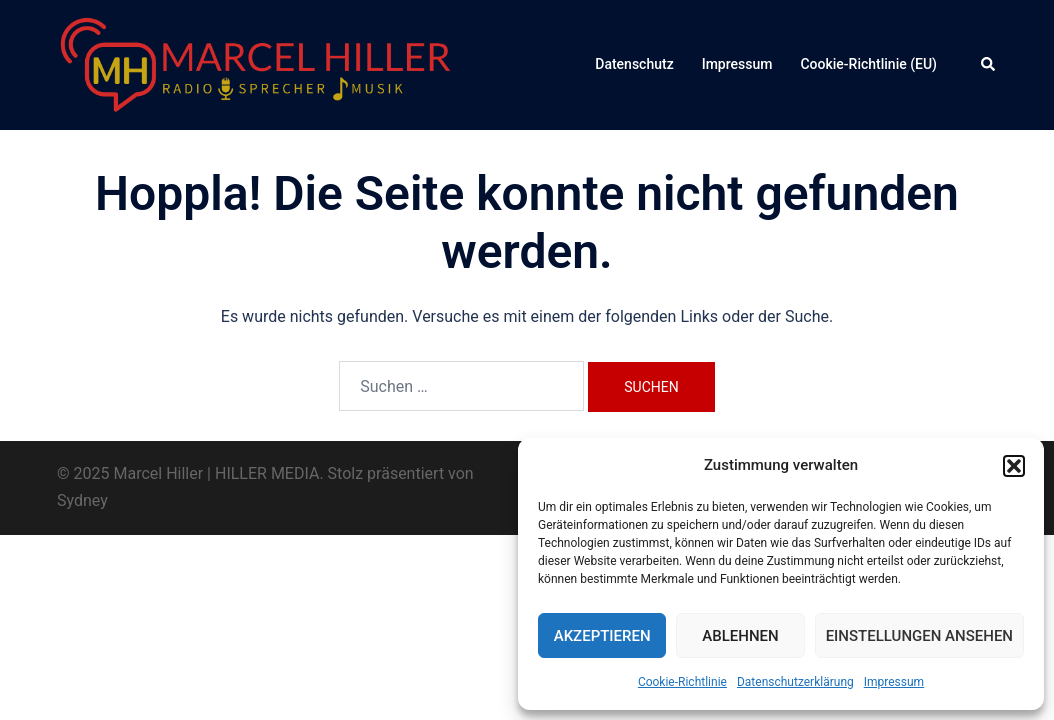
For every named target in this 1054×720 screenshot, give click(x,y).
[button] (1014, 466)
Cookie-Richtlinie (682, 682)
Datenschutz (634, 64)
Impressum (894, 682)
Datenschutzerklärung (795, 682)
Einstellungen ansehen (919, 636)
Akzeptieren (602, 636)
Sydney (82, 500)
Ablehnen (740, 636)
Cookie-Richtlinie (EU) (868, 64)
